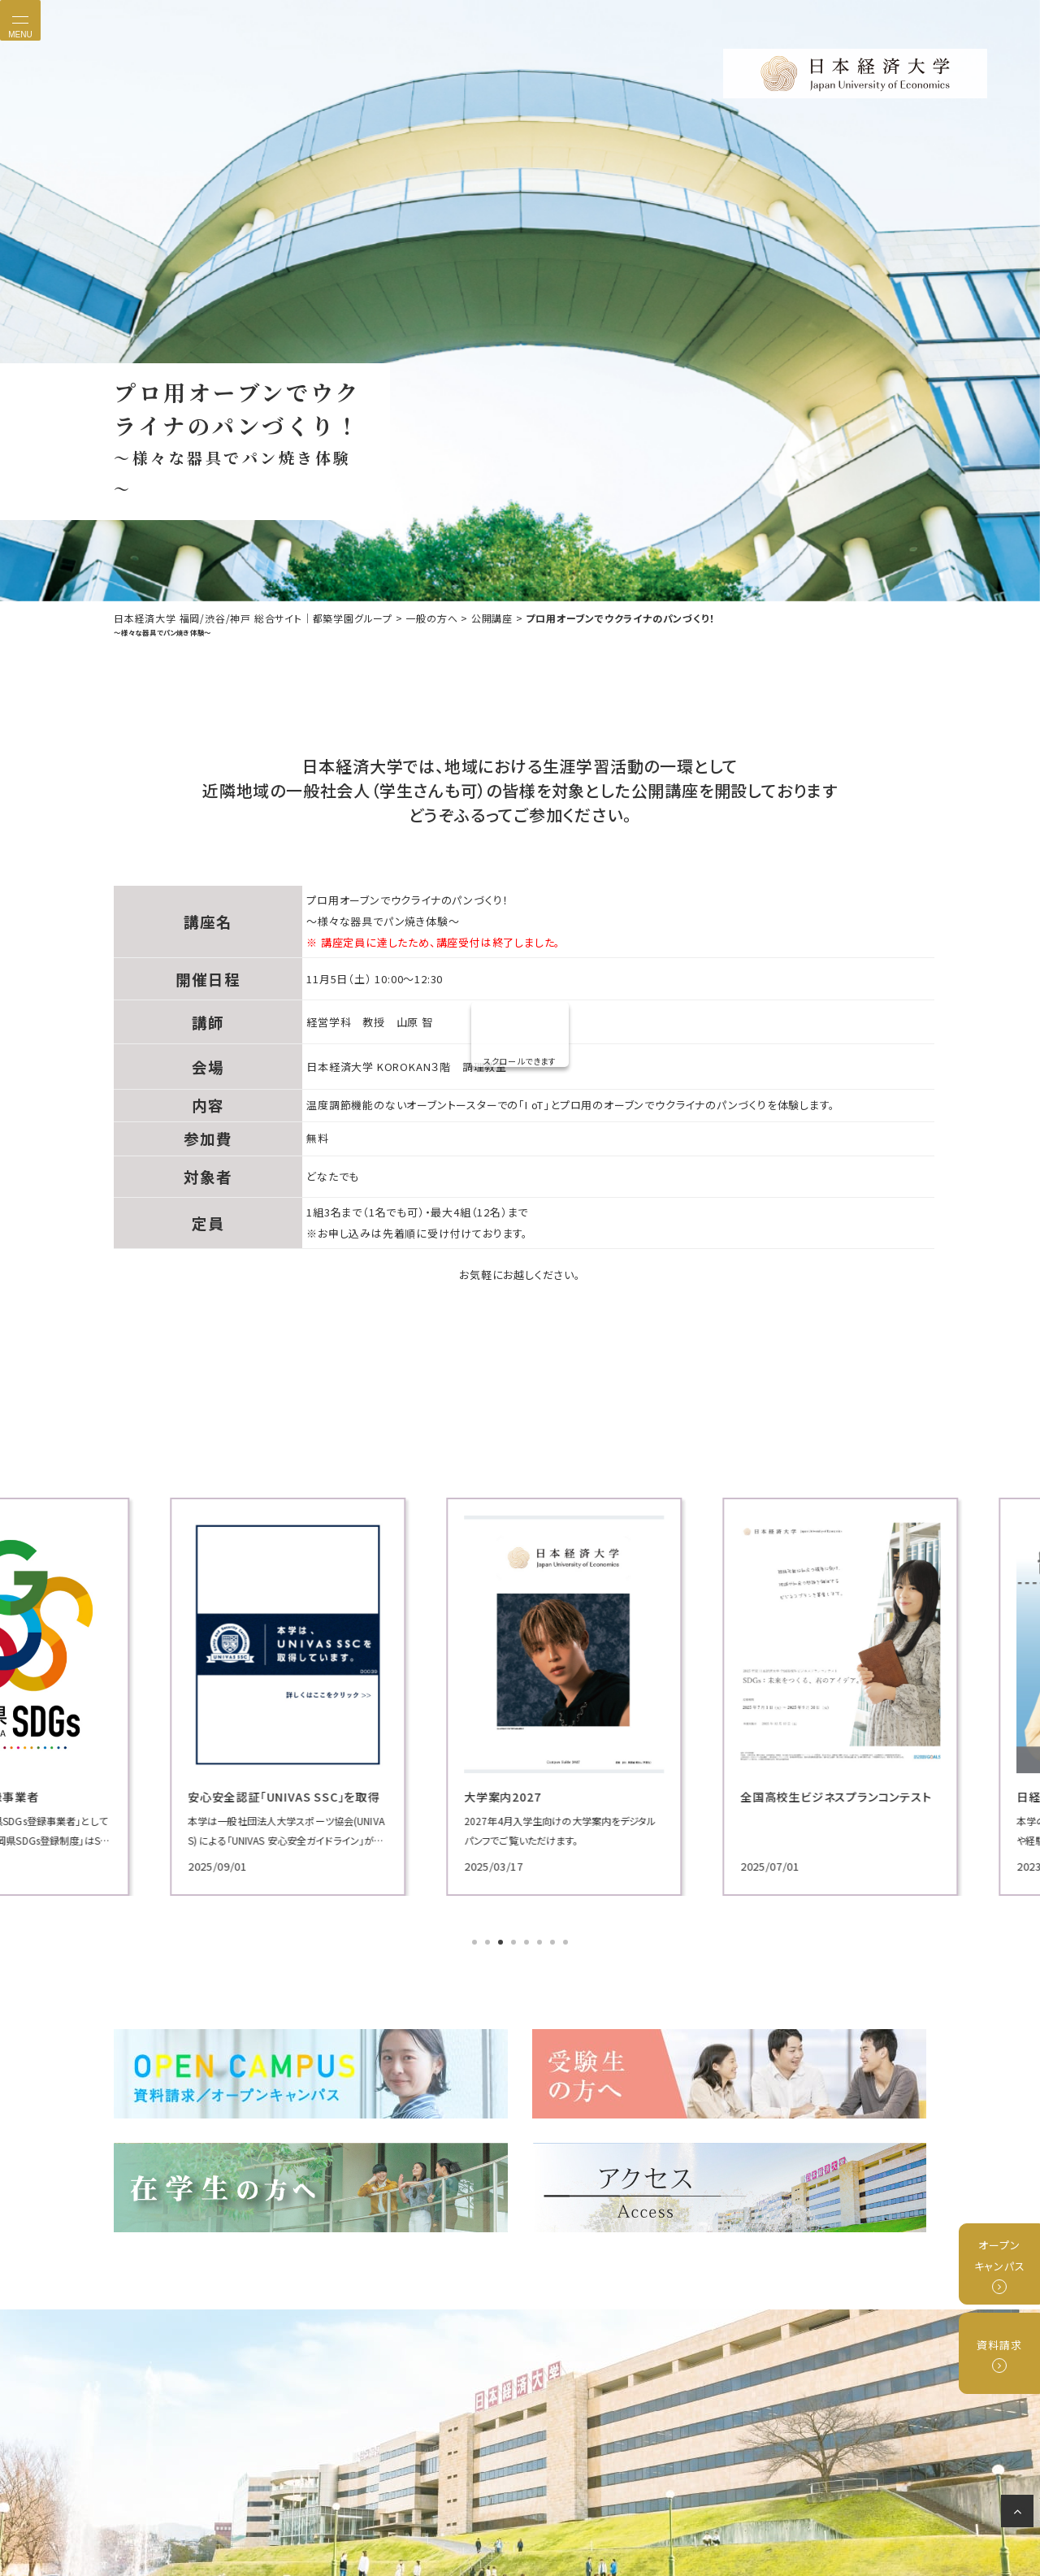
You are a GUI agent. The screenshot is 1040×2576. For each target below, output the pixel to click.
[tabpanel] (244, 1696)
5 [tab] (528, 1944)
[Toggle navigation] (20, 20)
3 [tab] (502, 1944)
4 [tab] (515, 1944)
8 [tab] (567, 1944)
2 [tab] (489, 1944)
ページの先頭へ (1020, 2514)
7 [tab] (554, 1944)
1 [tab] (476, 1944)
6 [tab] (541, 1944)
